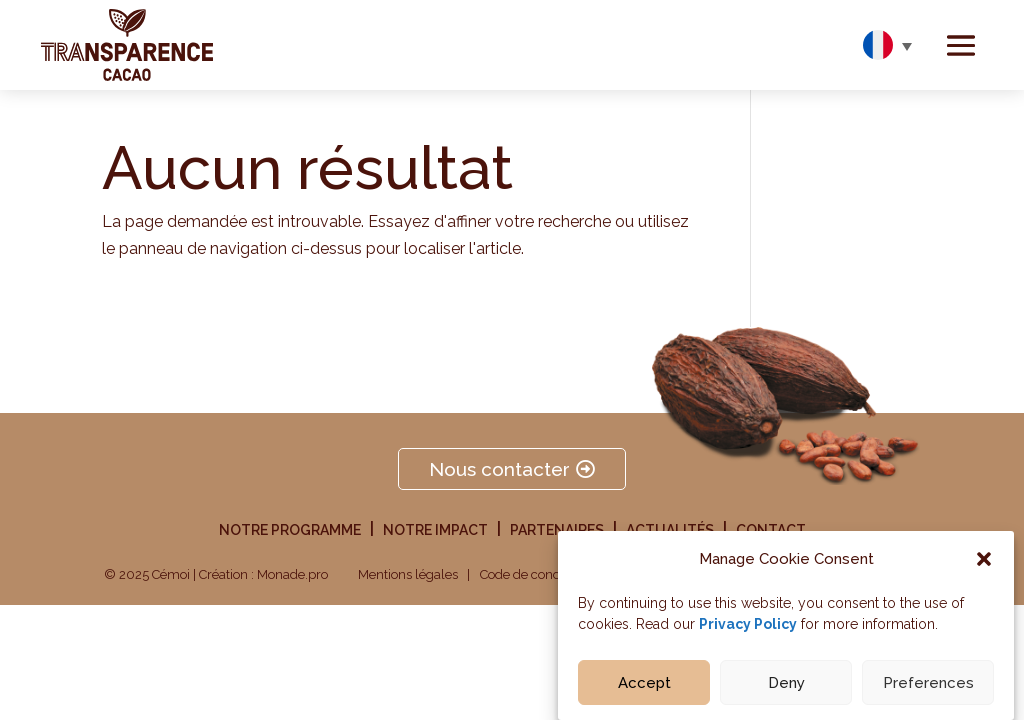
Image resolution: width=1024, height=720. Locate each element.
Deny (786, 686)
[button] (984, 563)
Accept (644, 686)
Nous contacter (499, 469)
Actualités (670, 530)
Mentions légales (408, 575)
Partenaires (557, 530)
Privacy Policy (748, 628)
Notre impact (435, 530)
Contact (771, 530)
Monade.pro (292, 574)
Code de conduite (531, 575)
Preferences (928, 686)
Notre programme (290, 530)
